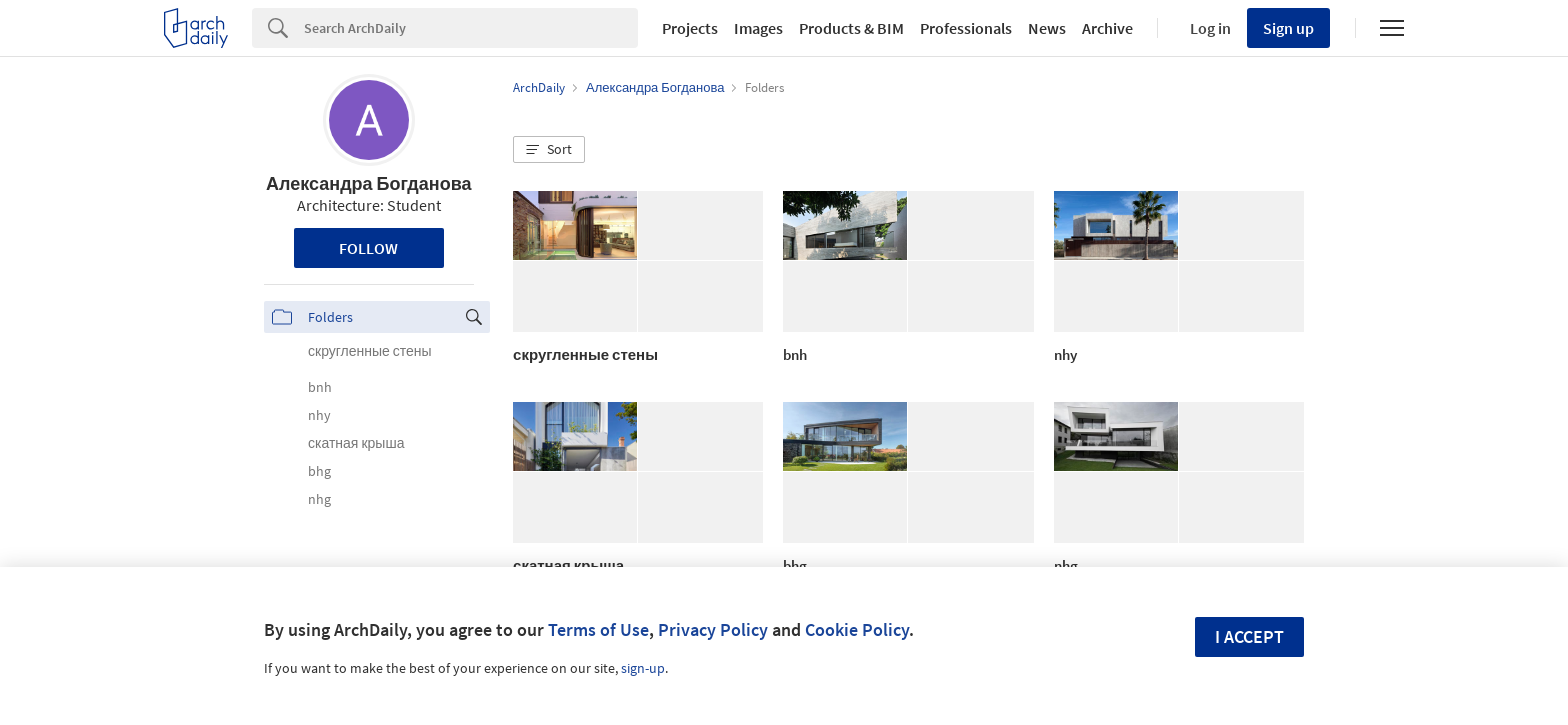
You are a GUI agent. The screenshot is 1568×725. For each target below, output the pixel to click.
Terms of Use (598, 629)
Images (758, 28)
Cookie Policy (857, 629)
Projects (690, 28)
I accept (1249, 636)
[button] (549, 150)
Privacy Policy (713, 629)
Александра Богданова (368, 183)
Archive (1107, 28)
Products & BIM (851, 28)
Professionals (966, 28)
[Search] (471, 28)
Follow (368, 248)
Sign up (1288, 28)
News (1047, 28)
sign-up (643, 668)
